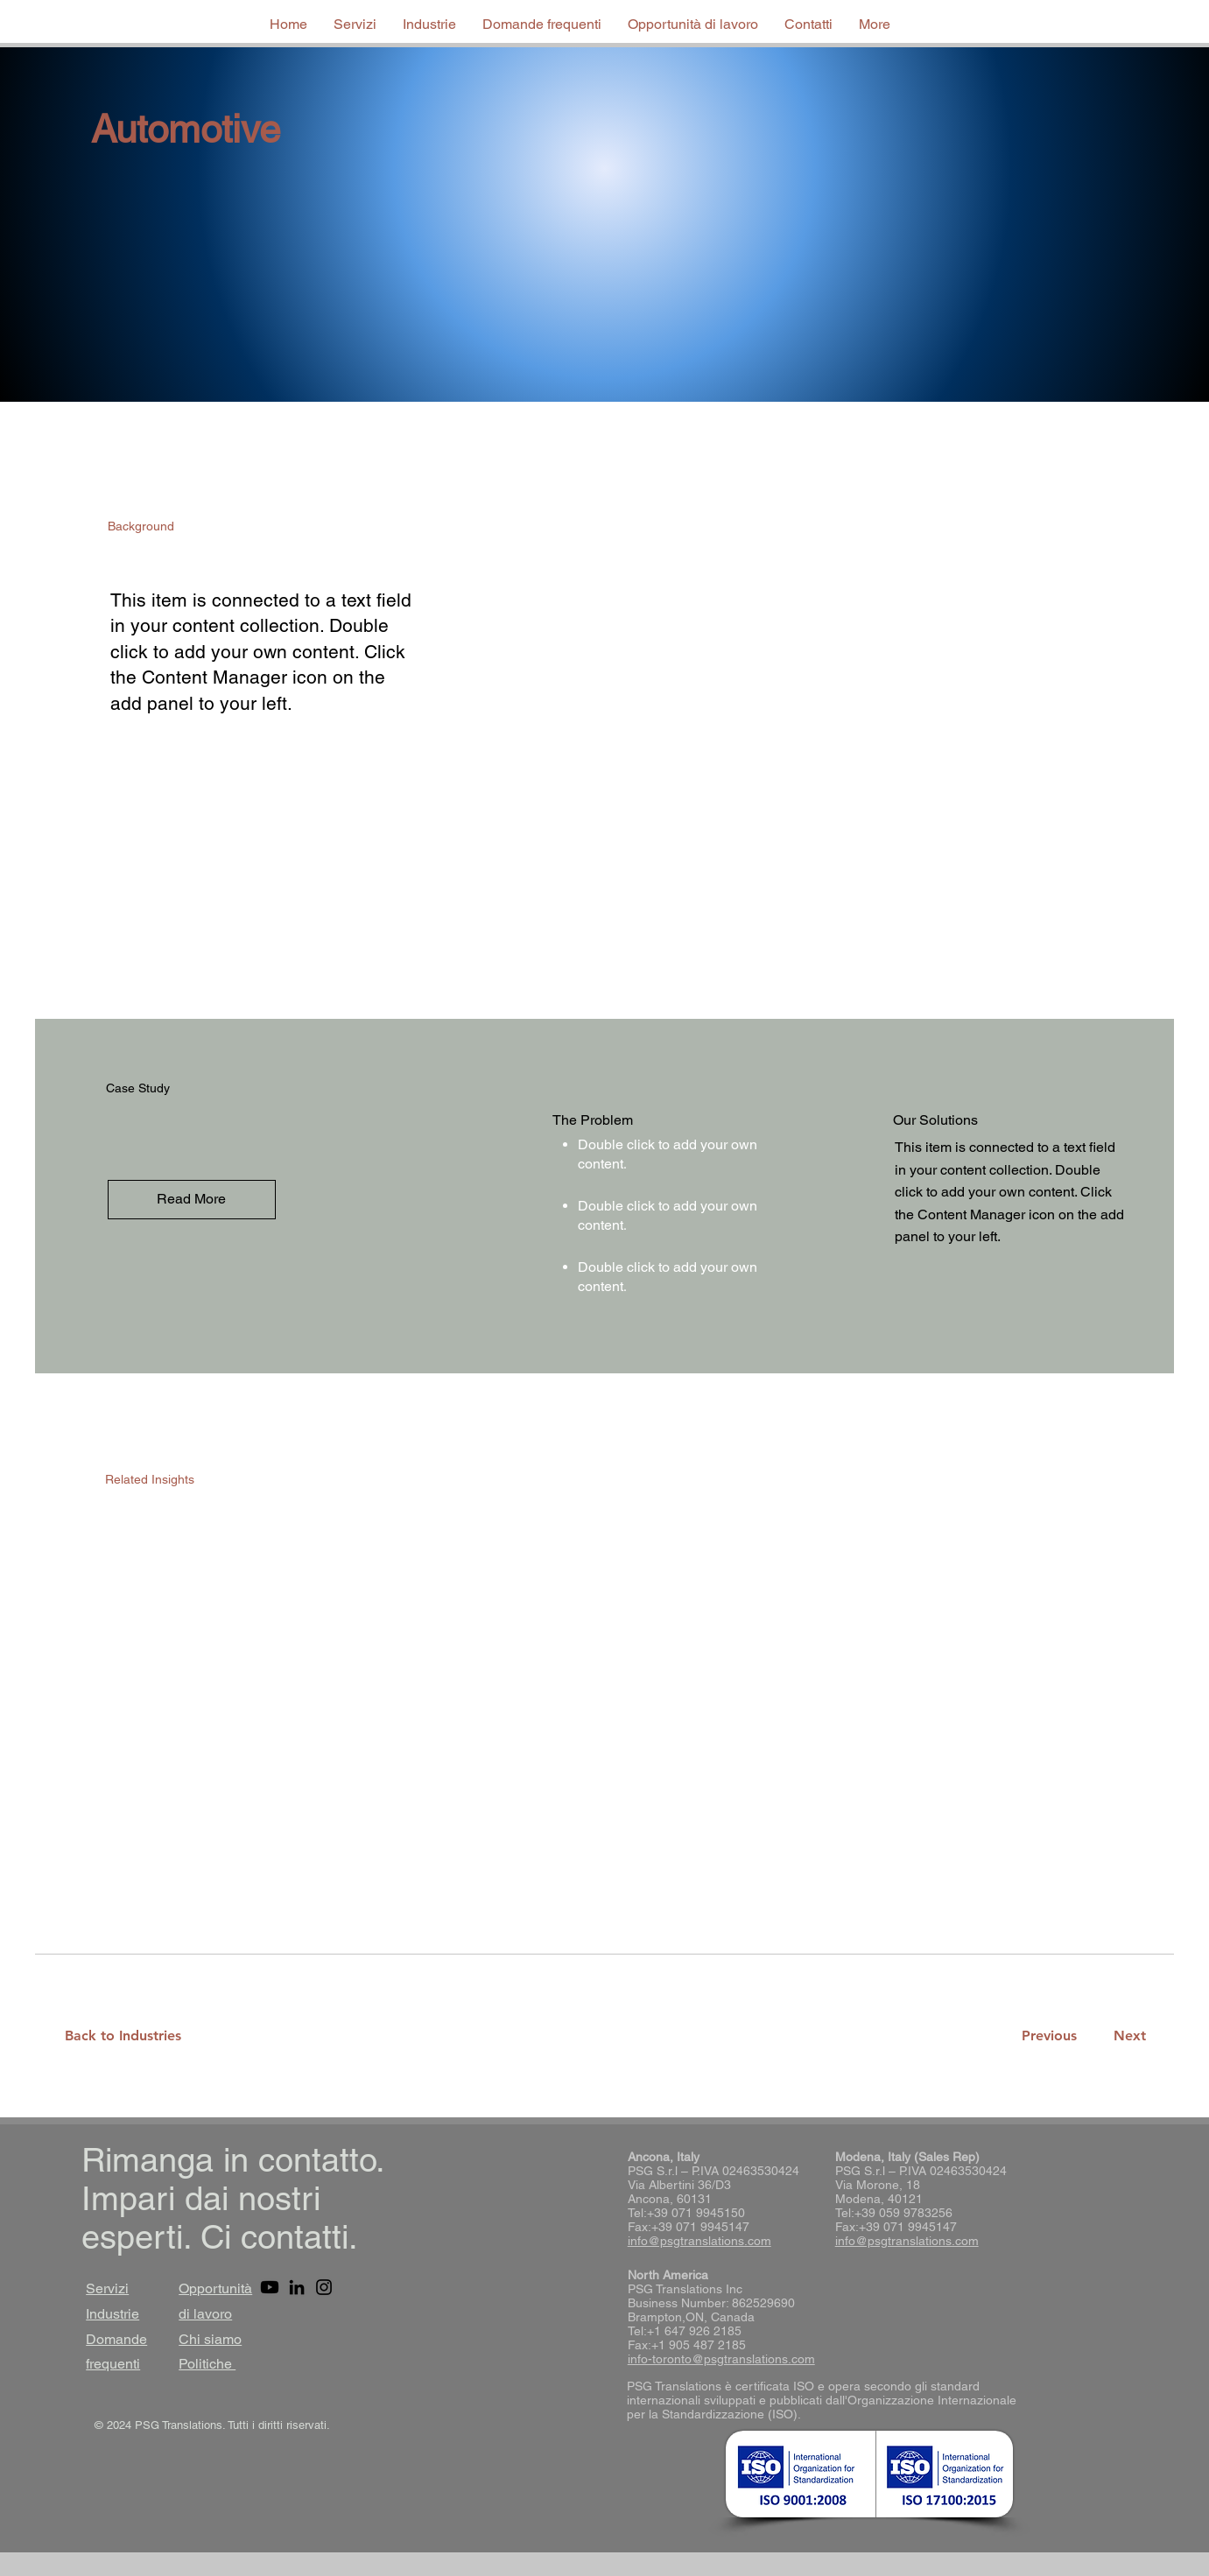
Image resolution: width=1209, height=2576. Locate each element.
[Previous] (1049, 2036)
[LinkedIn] (296, 2287)
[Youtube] (269, 2287)
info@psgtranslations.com (699, 2241)
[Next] (1126, 2036)
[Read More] (192, 1199)
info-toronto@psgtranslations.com (721, 2359)
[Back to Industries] (133, 2036)
